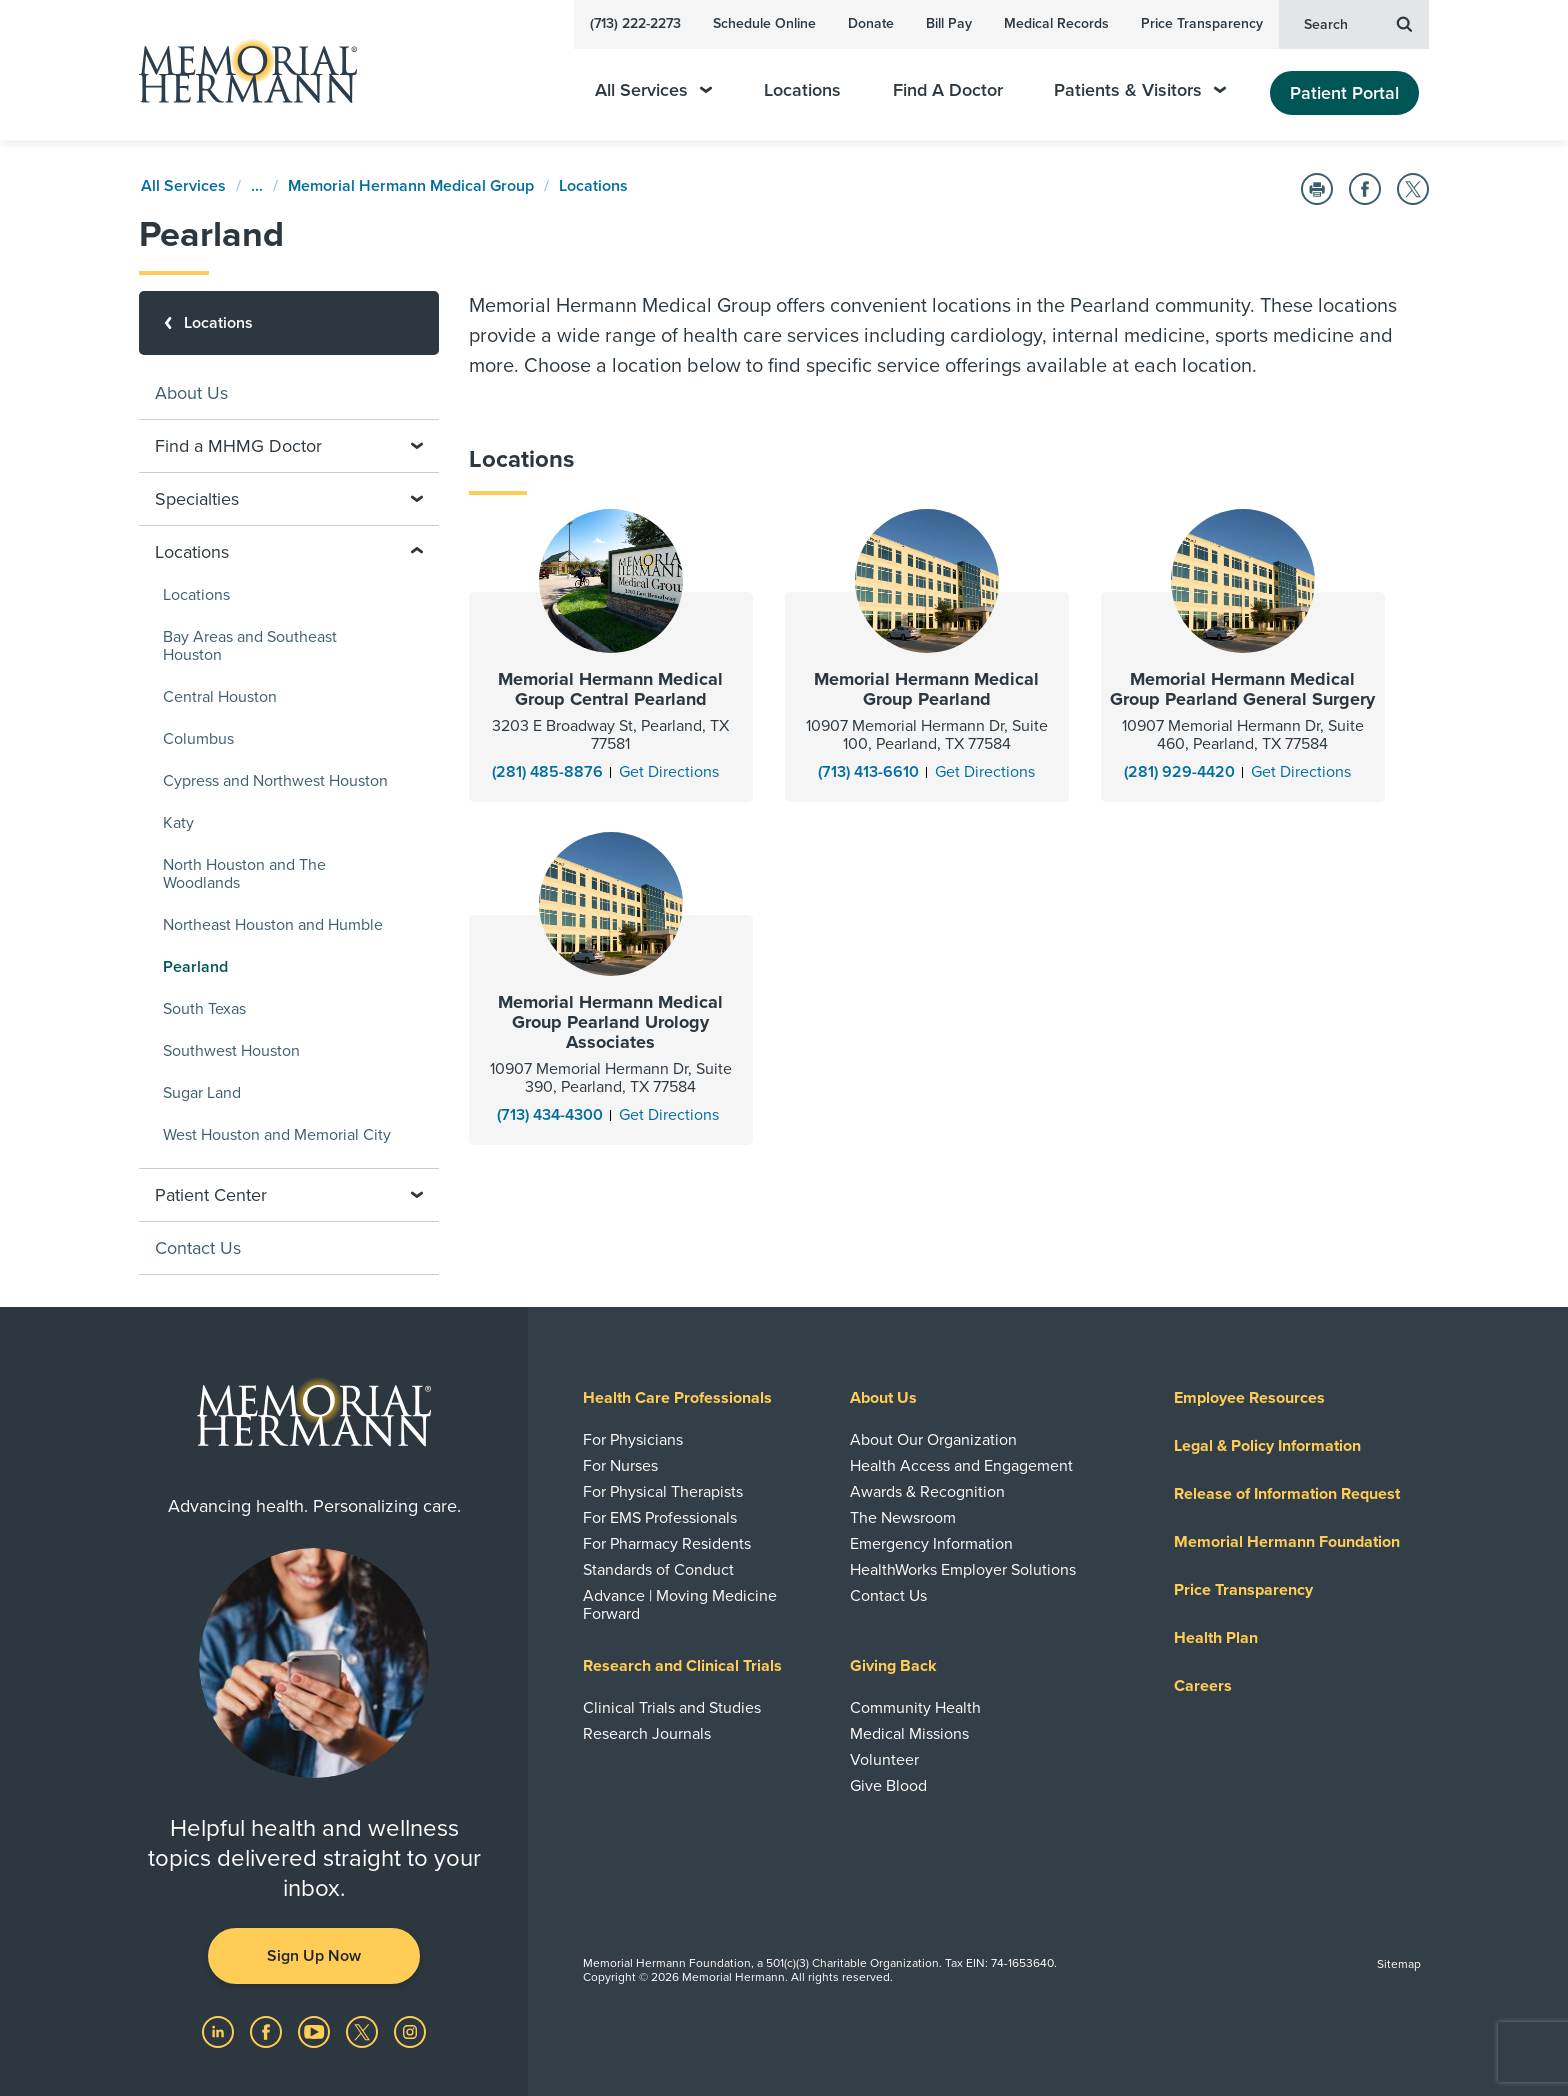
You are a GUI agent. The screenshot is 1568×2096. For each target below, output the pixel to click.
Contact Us (198, 1248)
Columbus (198, 739)
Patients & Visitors (1140, 90)
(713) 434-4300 (550, 1115)
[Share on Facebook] (1365, 189)
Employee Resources (1249, 1398)
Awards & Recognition (927, 1492)
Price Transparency (1202, 23)
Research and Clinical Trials (682, 1666)
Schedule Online (764, 23)
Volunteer (884, 1760)
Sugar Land (202, 1093)
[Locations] (289, 323)
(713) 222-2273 (635, 23)
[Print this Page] (1317, 189)
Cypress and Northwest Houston (275, 781)
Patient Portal (1344, 93)
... (257, 186)
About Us (191, 393)
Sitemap (1399, 1964)
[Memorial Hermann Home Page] (239, 70)
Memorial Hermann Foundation (1287, 1542)
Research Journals (647, 1734)
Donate (871, 23)
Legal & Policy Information (1267, 1446)
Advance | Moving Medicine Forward (680, 1605)
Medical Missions (909, 1734)
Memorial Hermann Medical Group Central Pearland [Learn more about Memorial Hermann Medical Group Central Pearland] (610, 689)
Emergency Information (931, 1544)
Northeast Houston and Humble (273, 925)
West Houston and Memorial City (277, 1135)
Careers (1203, 1686)
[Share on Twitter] (1413, 189)
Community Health (915, 1708)
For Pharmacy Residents (667, 1544)
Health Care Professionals (677, 1398)
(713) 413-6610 (868, 772)
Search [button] (1358, 23)
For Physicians (633, 1440)
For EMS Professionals (660, 1518)
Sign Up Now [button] (314, 1956)
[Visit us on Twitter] (364, 2031)
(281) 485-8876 (547, 772)
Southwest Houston (231, 1051)
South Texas (204, 1009)
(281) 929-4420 (1179, 772)
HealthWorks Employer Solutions (963, 1570)
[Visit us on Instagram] (410, 2031)
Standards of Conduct (658, 1570)
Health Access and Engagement (961, 1466)
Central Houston (220, 697)
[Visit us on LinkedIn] (220, 2031)
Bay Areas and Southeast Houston (250, 646)
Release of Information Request (1287, 1494)
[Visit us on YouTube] (316, 2031)
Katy (178, 823)
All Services (653, 90)
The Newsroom (903, 1518)
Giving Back (893, 1666)
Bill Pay (949, 23)
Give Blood (888, 1786)
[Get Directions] (669, 772)
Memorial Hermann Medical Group (411, 186)
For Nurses (620, 1466)
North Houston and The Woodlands (244, 874)
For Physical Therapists (663, 1492)
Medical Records (1056, 23)
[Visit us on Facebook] (268, 2031)
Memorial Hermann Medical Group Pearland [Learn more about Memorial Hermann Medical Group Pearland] (926, 689)
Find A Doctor (948, 90)
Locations (802, 90)
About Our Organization (933, 1440)
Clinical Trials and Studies (672, 1708)
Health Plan (1216, 1638)
